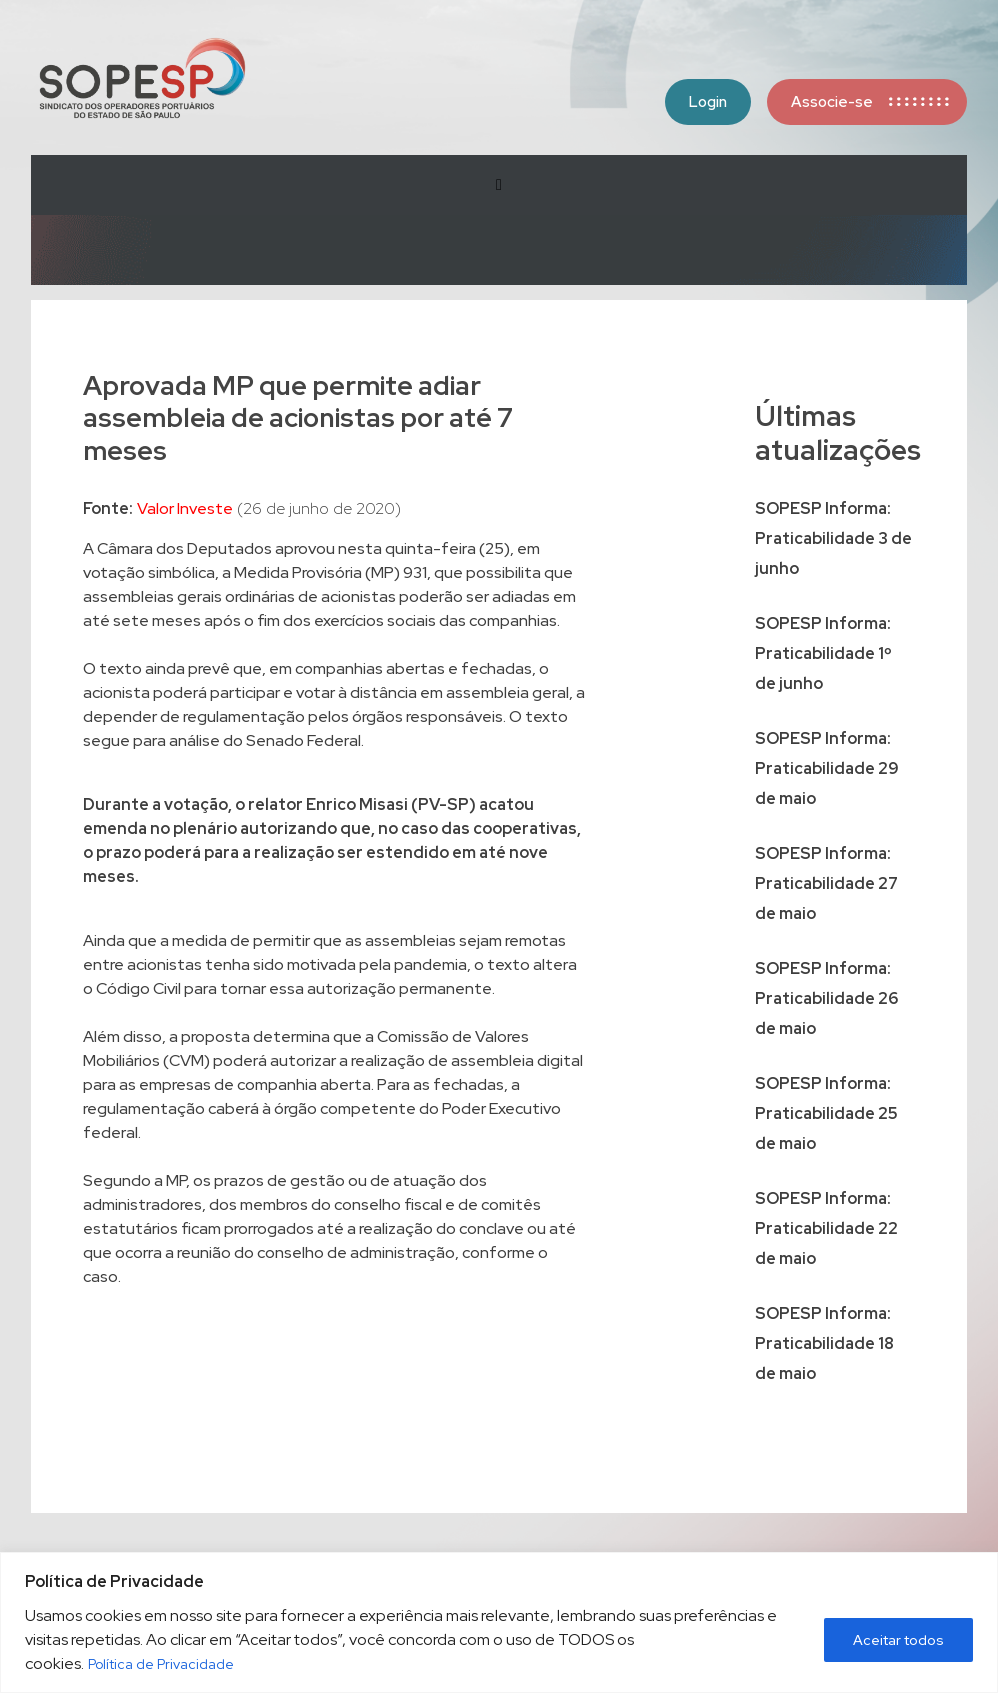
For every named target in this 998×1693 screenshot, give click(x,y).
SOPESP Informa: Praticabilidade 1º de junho (823, 653)
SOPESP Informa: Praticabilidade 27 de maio (826, 883)
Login (708, 102)
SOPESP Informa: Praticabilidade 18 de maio (824, 1343)
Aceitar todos (898, 1640)
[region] (499, 1622)
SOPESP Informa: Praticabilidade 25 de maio (826, 1113)
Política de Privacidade (161, 1664)
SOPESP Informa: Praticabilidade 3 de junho (833, 538)
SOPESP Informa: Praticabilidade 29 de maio (827, 768)
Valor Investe (185, 508)
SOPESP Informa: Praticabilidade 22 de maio (826, 1228)
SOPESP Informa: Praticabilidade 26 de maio (826, 998)
